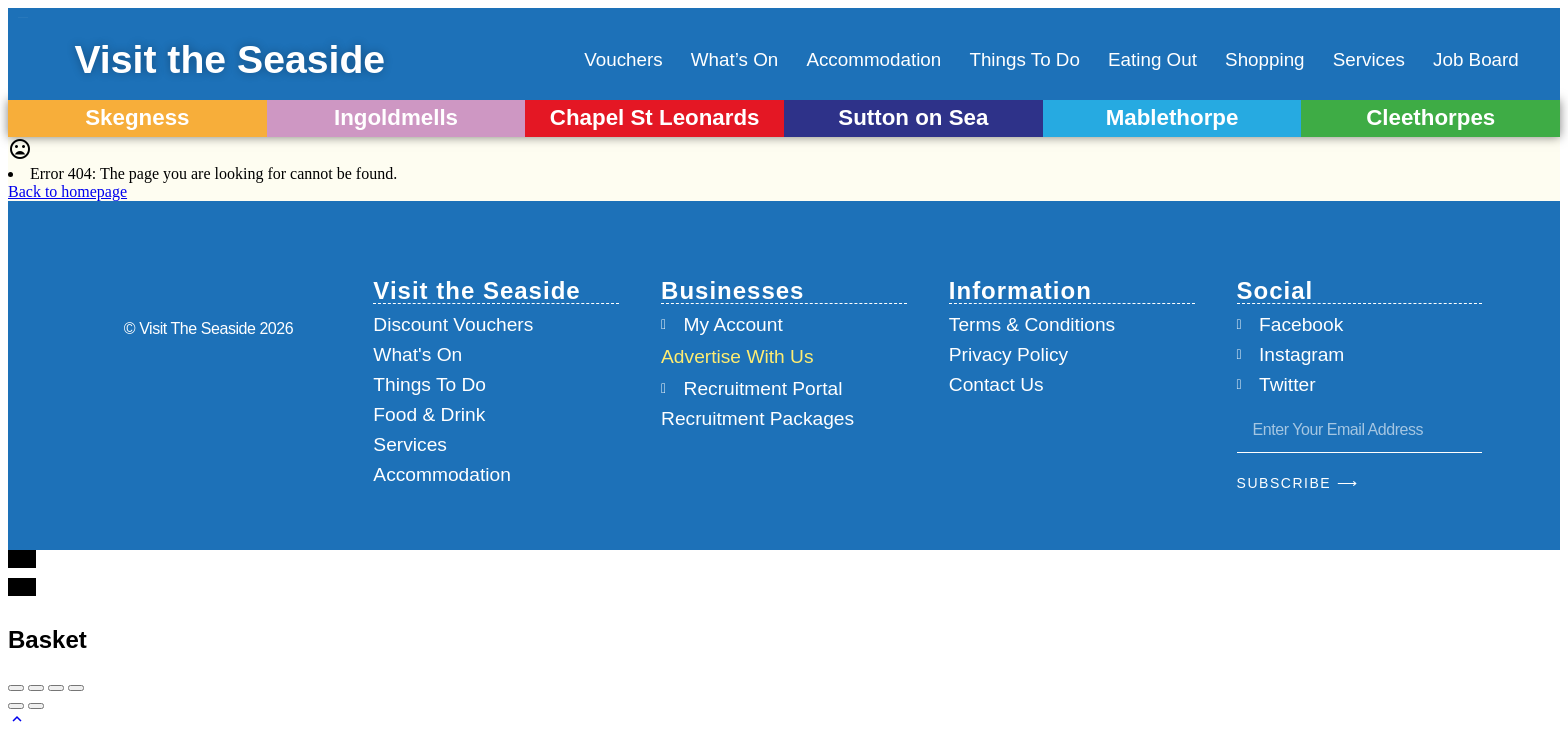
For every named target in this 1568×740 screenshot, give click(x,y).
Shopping (1264, 59)
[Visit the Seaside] (54, 60)
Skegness (137, 117)
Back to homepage (67, 191)
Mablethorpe (1172, 117)
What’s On (734, 59)
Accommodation (873, 59)
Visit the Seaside (255, 59)
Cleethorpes (1430, 117)
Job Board (1476, 59)
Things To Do (1024, 59)
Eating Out (1152, 59)
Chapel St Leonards (655, 117)
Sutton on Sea (913, 117)
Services (1369, 59)
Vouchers (623, 59)
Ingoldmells (396, 117)
